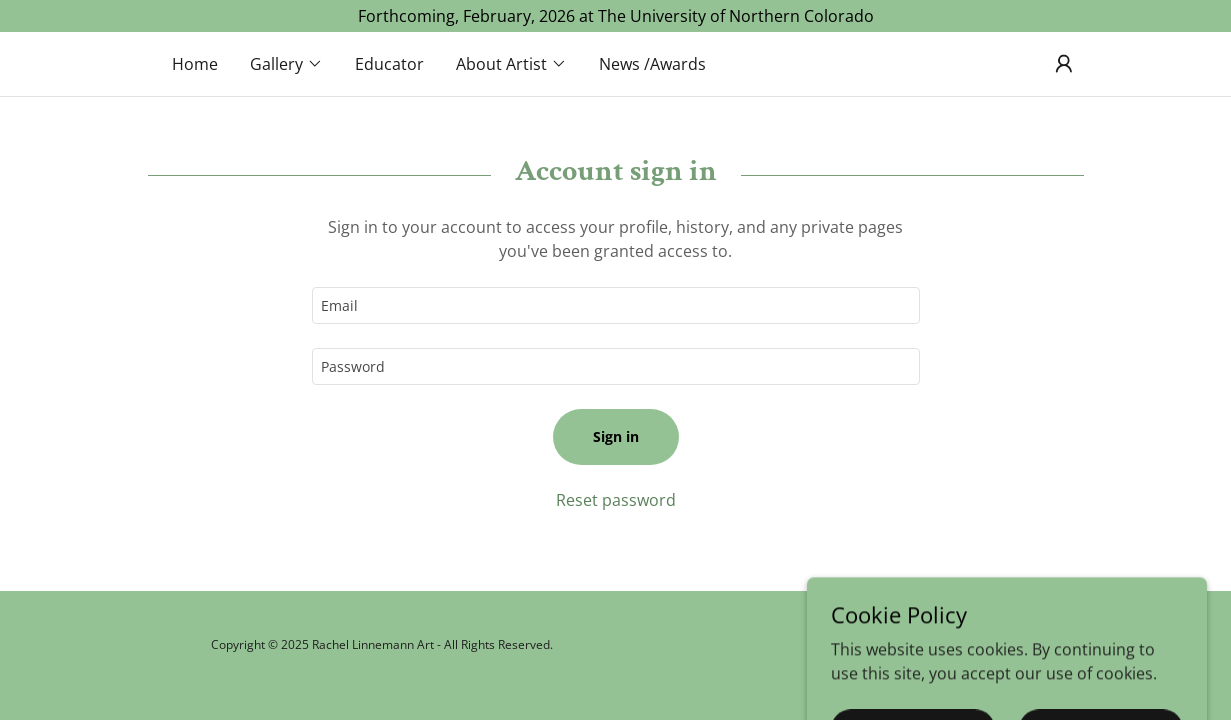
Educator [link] (389, 64)
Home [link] (195, 64)
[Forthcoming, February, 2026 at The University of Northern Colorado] (615, 16)
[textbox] (616, 305)
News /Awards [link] (652, 64)
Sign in (616, 436)
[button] (286, 64)
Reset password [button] (616, 500)
